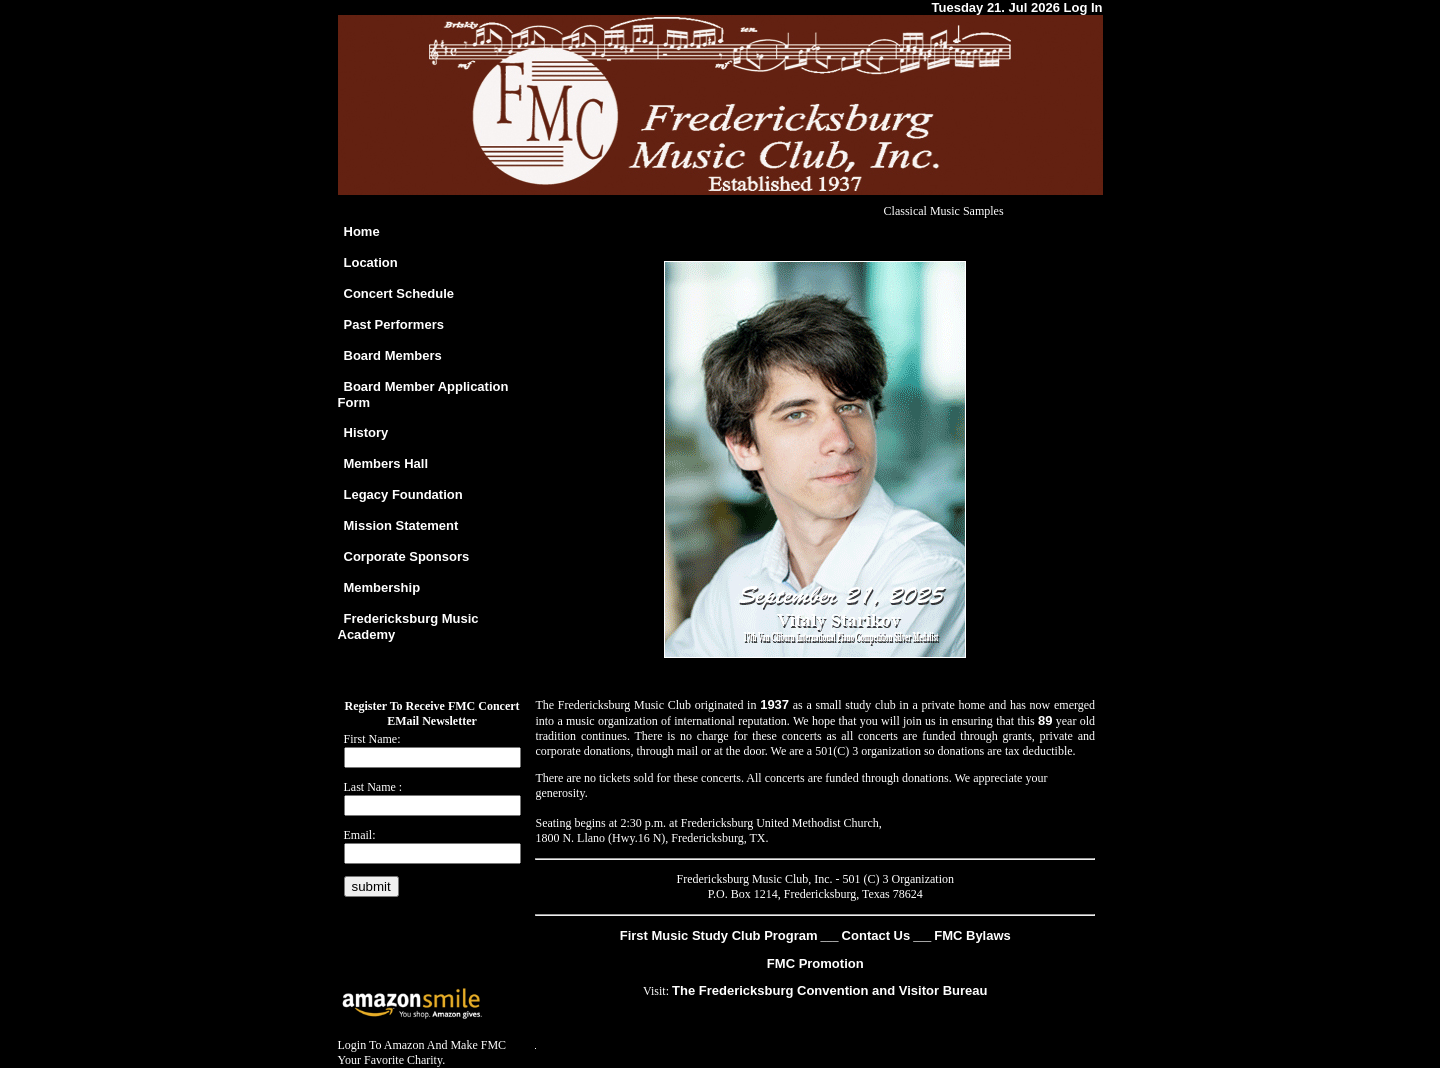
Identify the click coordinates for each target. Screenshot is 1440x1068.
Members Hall (386, 463)
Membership (382, 587)
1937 (774, 704)
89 (1045, 720)
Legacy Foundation (403, 494)
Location (371, 262)
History (366, 432)
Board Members (393, 355)
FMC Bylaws (972, 935)
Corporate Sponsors (407, 556)
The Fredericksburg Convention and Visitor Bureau (829, 990)
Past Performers (394, 324)
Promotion (829, 963)
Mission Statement (401, 525)
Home (362, 231)
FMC (781, 963)
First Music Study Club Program (719, 935)
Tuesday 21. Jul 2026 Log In (1017, 7)
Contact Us (876, 935)
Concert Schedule (399, 293)
